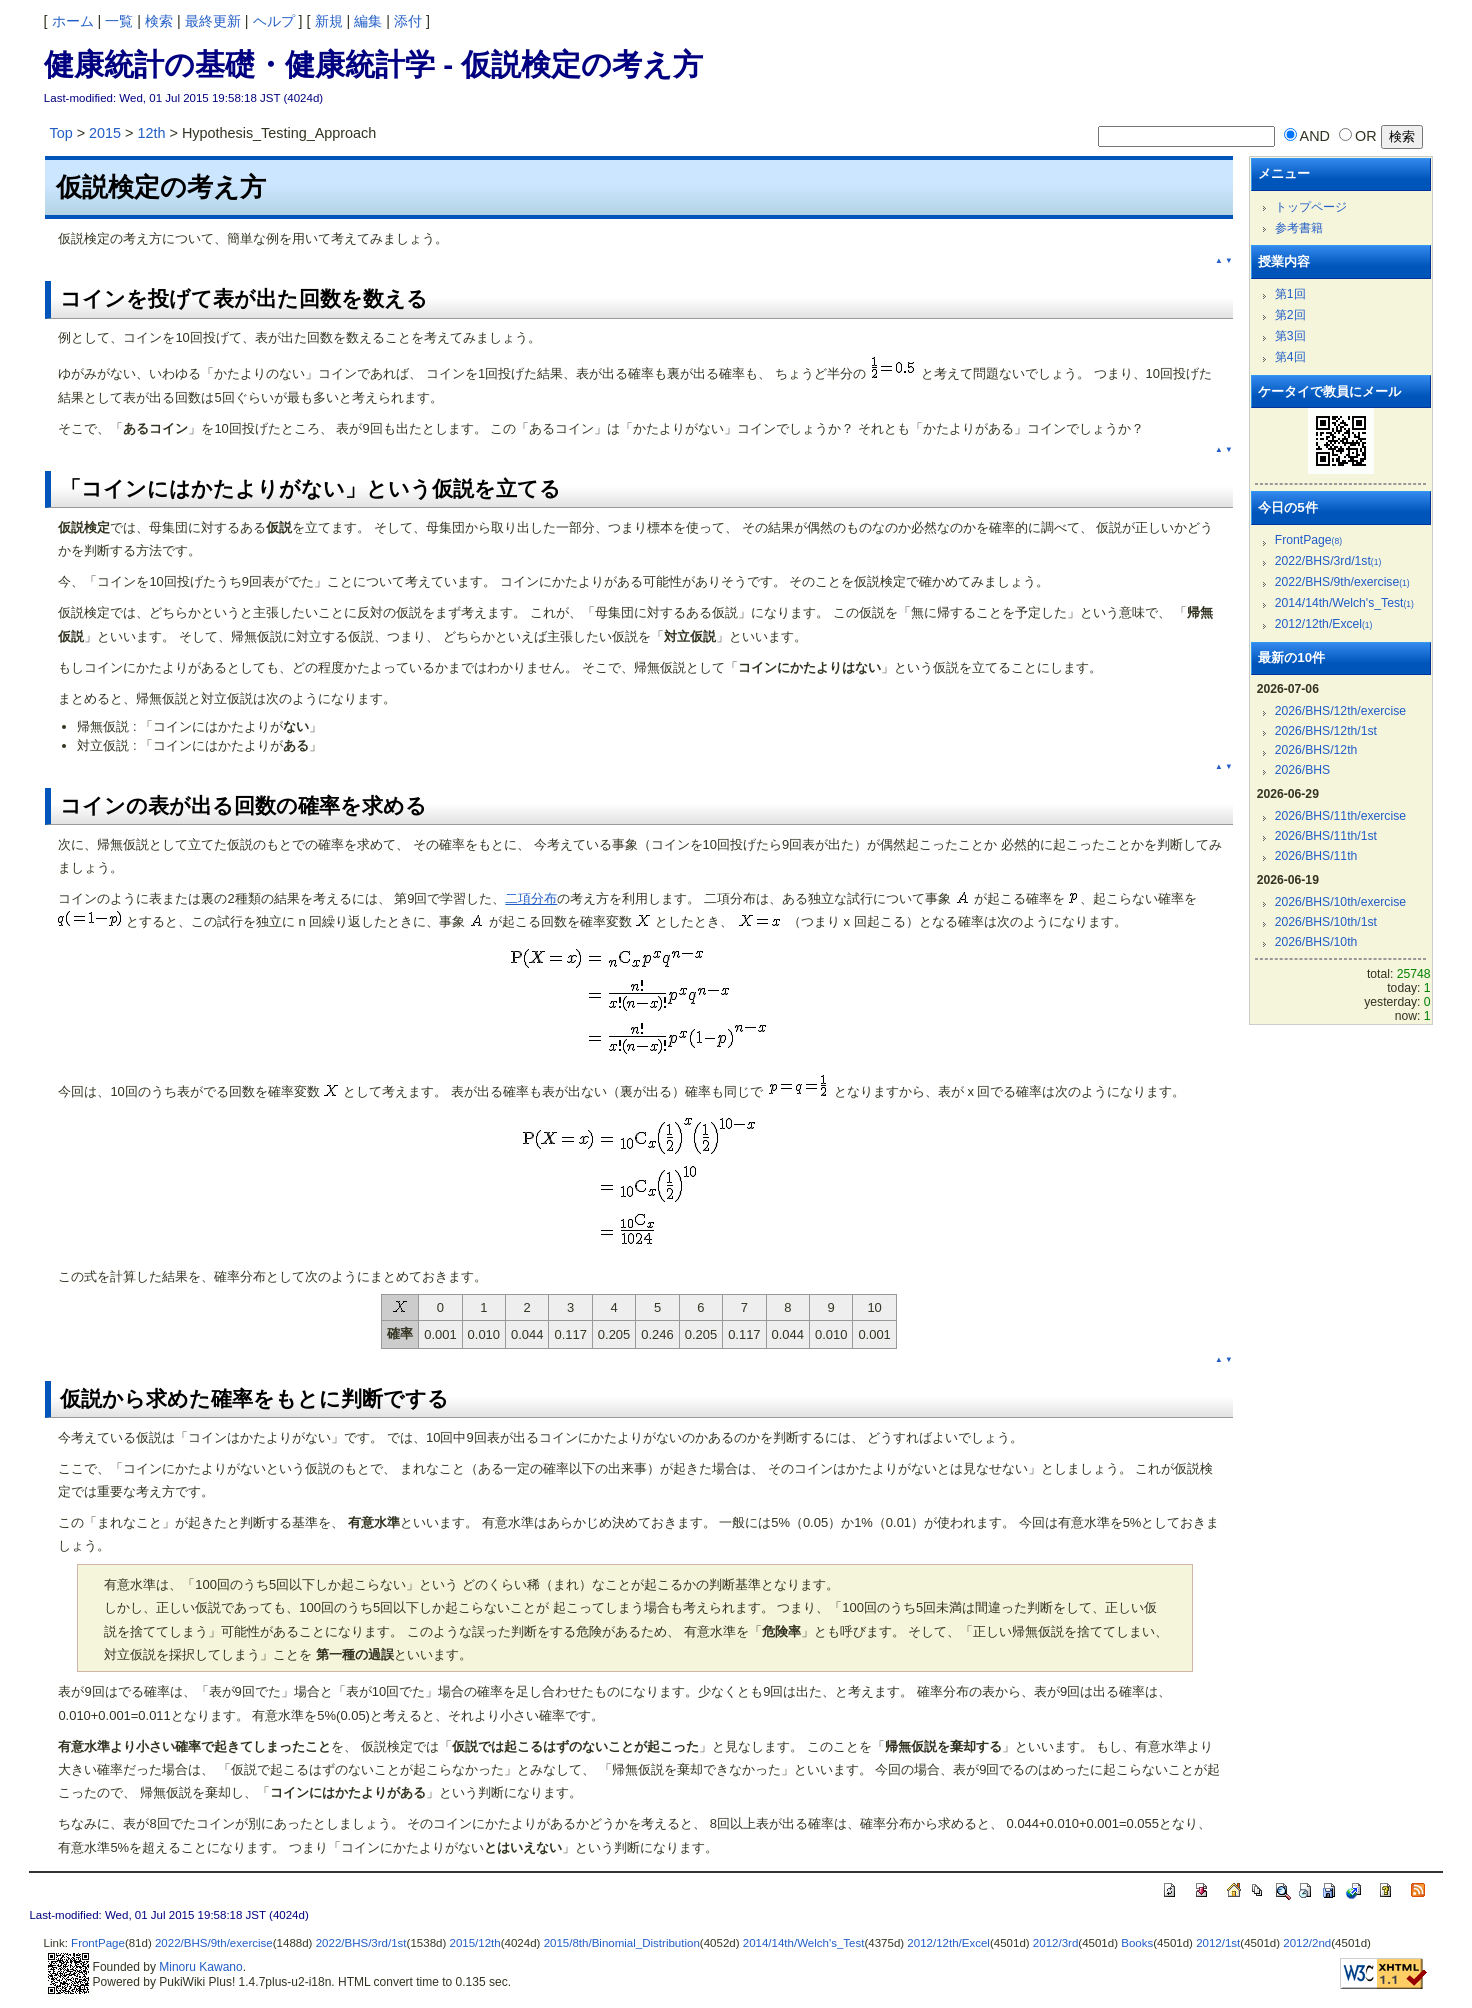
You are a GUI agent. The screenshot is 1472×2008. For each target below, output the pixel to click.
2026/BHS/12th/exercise (1340, 711)
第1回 (1290, 294)
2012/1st (1218, 1943)
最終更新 (213, 21)
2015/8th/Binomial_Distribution (622, 1943)
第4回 (1290, 357)
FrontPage (1308, 540)
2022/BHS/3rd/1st (1328, 561)
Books (1137, 1943)
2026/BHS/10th (1316, 942)
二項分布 (531, 898)
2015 (105, 133)
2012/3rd (1055, 1943)
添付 (408, 21)
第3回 (1290, 336)
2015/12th (474, 1943)
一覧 (119, 21)
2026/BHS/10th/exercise (1340, 902)
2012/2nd (1307, 1943)
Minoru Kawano (200, 1967)
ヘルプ (274, 21)
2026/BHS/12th (1316, 750)
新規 (329, 21)
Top (60, 133)
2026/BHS (1303, 770)
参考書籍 (1299, 228)
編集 (368, 21)
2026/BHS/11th (1316, 856)
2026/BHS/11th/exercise (1340, 816)
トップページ (1311, 207)
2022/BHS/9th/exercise (1342, 582)
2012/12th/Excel (1324, 624)
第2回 (1290, 315)
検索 (159, 21)
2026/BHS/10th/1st (1326, 922)
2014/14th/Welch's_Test (1344, 603)
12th (151, 133)
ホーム (73, 21)
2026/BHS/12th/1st (1326, 731)
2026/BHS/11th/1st (1326, 836)
